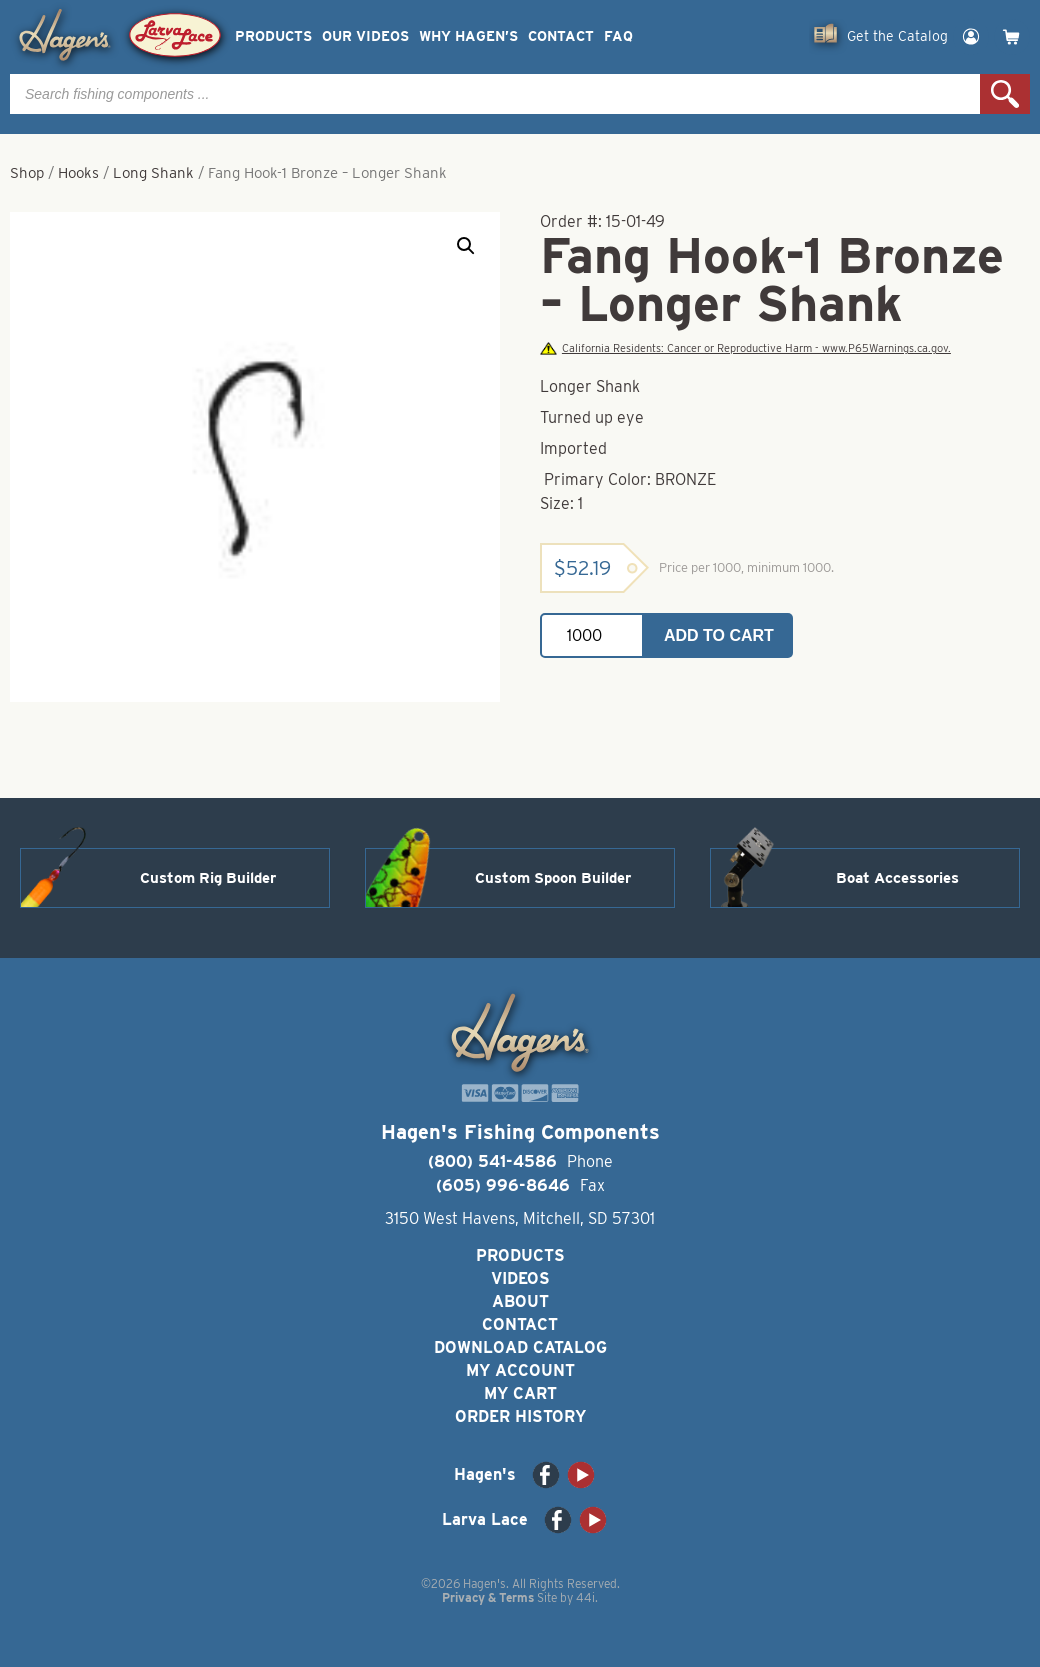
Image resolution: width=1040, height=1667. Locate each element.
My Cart (520, 1393)
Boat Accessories (897, 878)
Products (273, 36)
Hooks (78, 173)
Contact (561, 36)
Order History (520, 1416)
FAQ (618, 36)
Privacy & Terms (488, 1597)
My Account (520, 1370)
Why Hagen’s (468, 36)
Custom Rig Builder (208, 878)
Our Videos (365, 36)
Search (1005, 94)
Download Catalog (520, 1347)
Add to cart (719, 635)
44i (585, 1597)
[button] (466, 246)
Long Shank (153, 173)
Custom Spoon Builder (553, 878)
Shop (27, 173)
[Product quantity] (592, 635)
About (520, 1301)
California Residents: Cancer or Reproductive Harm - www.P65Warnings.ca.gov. (745, 348)
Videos (520, 1278)
